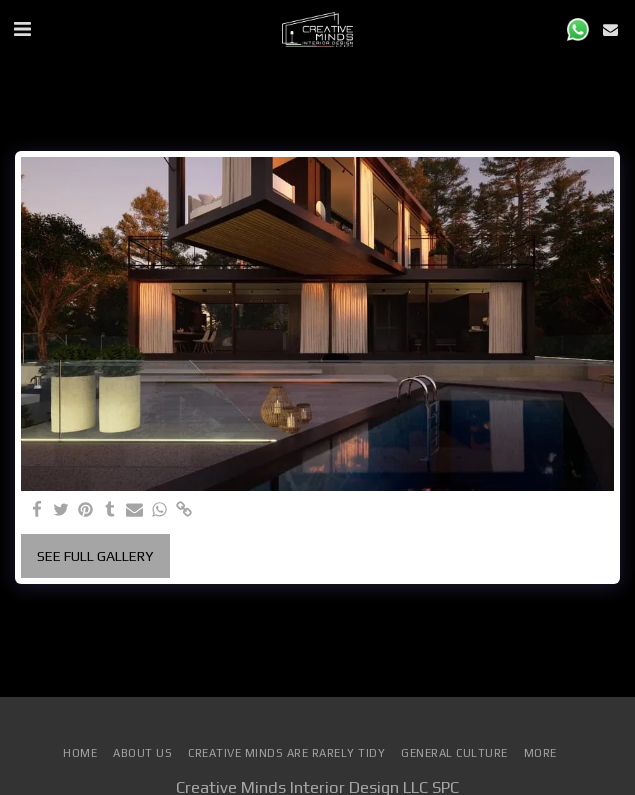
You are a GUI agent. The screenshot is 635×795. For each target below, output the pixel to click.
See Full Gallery (95, 556)
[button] (22, 28)
